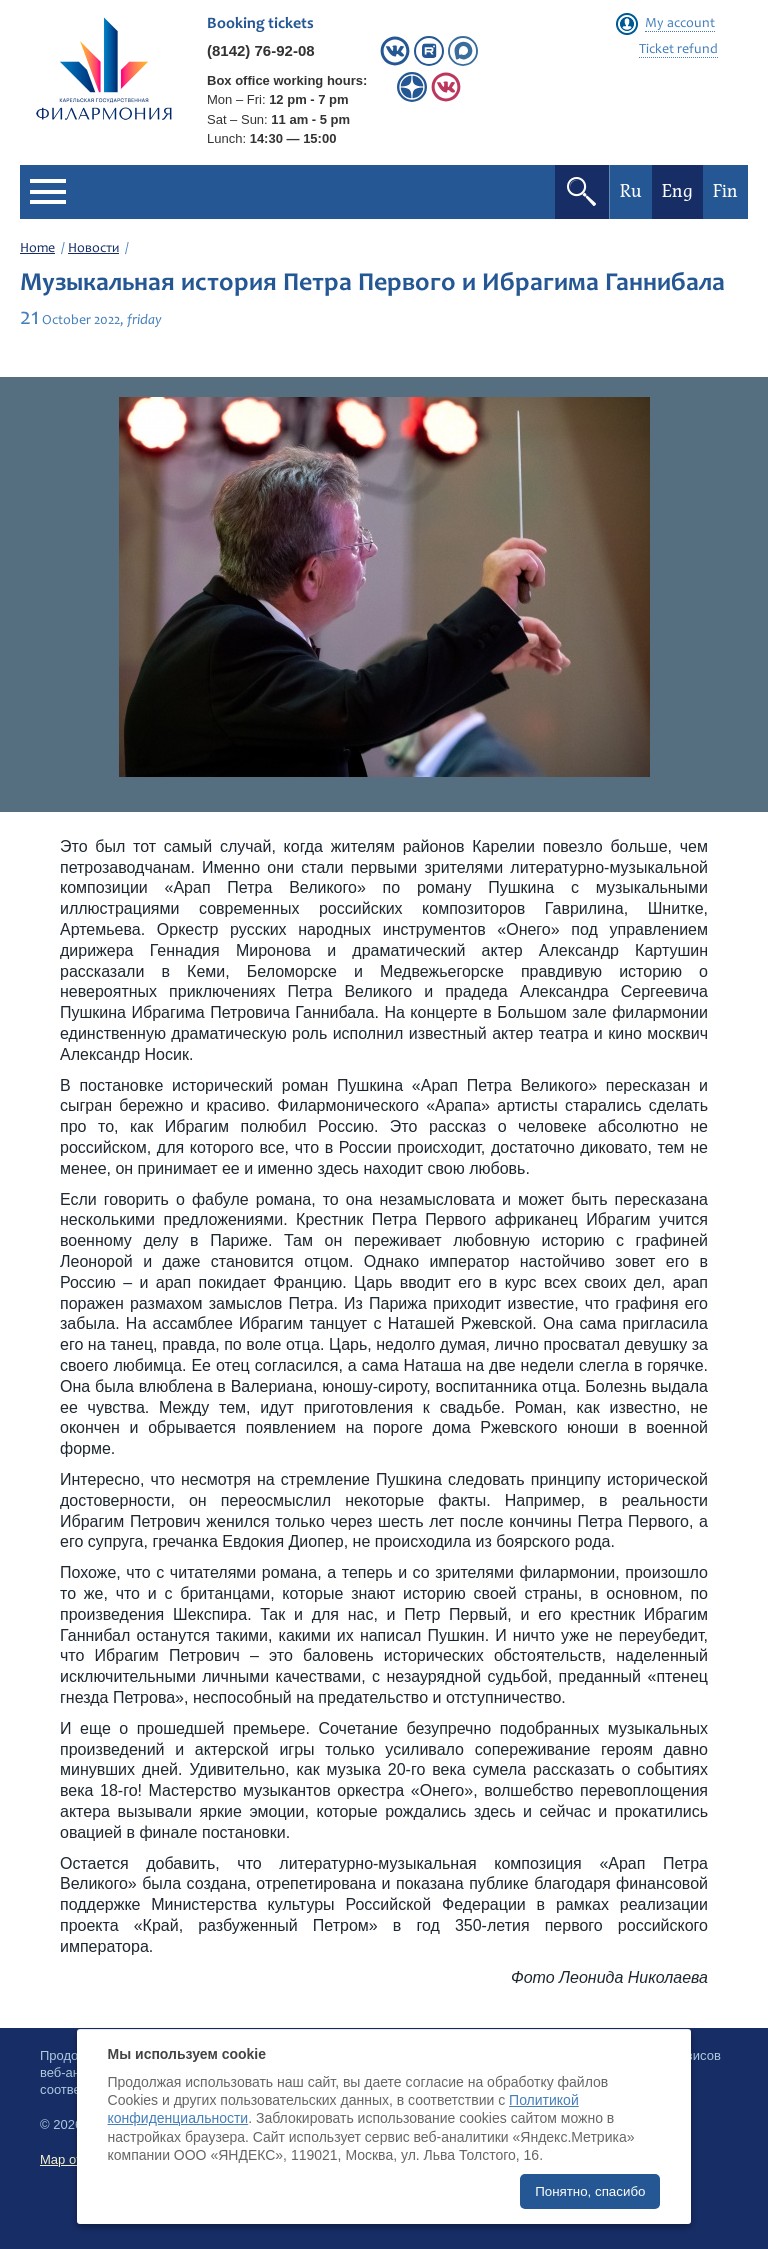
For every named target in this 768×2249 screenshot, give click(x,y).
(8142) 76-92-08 (261, 50)
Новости (93, 249)
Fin (725, 191)
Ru (631, 191)
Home (37, 249)
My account (680, 24)
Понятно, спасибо (590, 2191)
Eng (677, 191)
